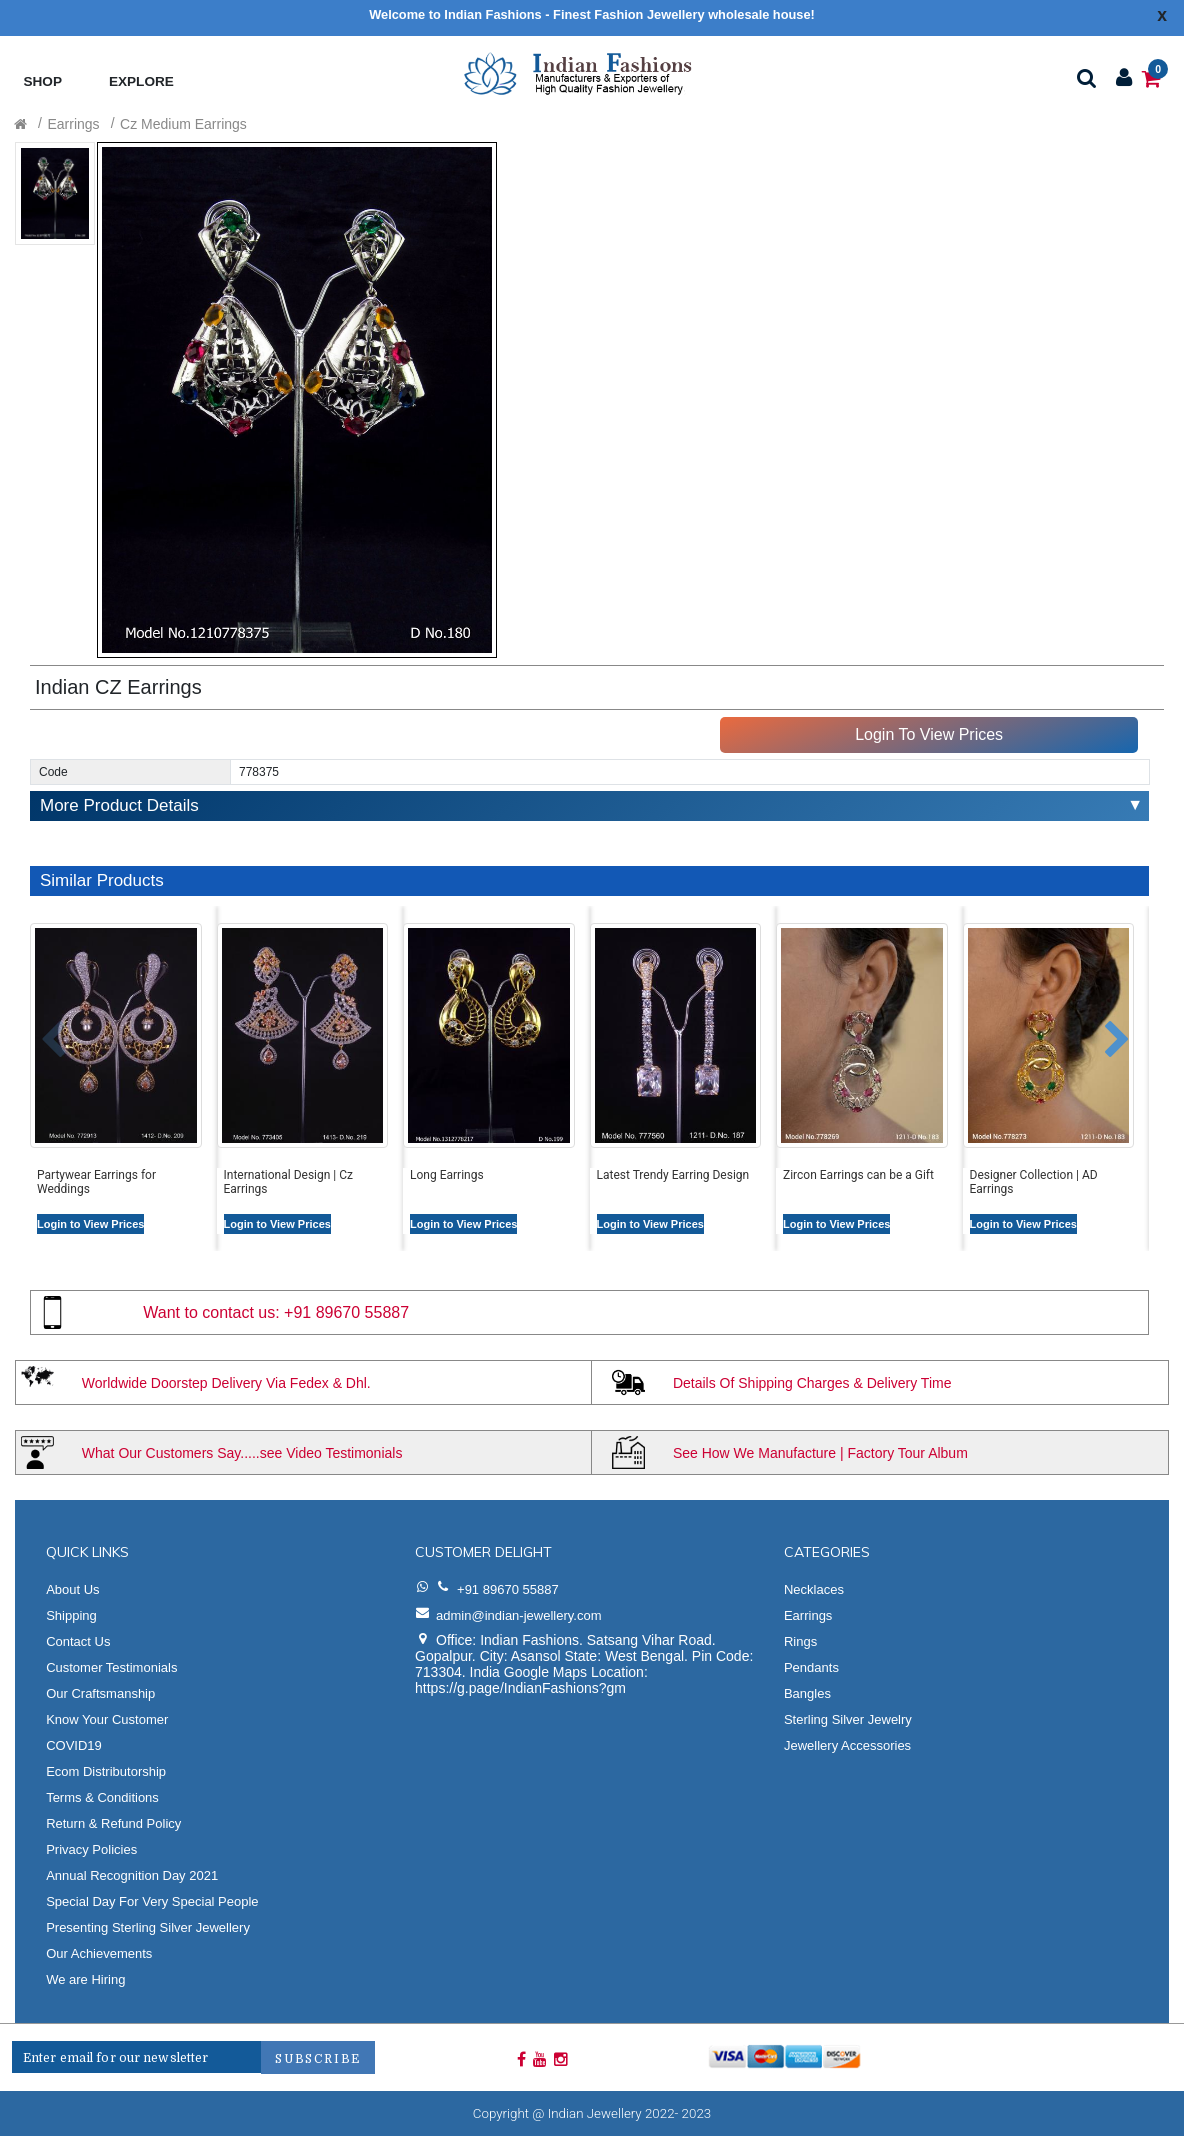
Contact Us (78, 1641)
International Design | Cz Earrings (289, 1182)
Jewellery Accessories (847, 1745)
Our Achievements (99, 1953)
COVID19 (74, 1745)
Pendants (811, 1667)
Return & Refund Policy (113, 1823)
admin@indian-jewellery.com (518, 1615)
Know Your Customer (107, 1719)
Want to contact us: (211, 1312)
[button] (38, 1030)
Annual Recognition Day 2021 (132, 1875)
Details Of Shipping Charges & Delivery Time (812, 1383)
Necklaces (814, 1589)
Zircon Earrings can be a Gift (858, 1175)
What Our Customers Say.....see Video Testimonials (242, 1453)
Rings (800, 1641)
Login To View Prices (929, 734)
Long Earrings (447, 1175)
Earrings (73, 124)
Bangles (807, 1693)
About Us (72, 1589)
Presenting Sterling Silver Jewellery (148, 1927)
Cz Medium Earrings (183, 124)
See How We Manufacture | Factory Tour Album (820, 1453)
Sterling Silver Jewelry (848, 1719)
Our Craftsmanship (100, 1693)
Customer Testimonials (111, 1667)
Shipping (71, 1615)
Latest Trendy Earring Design (673, 1175)
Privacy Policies (91, 1849)
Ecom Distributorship (106, 1771)
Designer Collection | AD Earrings (1034, 1182)
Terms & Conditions (102, 1797)
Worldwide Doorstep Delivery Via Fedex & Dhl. (226, 1383)
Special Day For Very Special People (152, 1901)
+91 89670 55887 (346, 1312)
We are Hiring (85, 1979)
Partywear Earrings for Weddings (96, 1182)
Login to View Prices (90, 1224)
